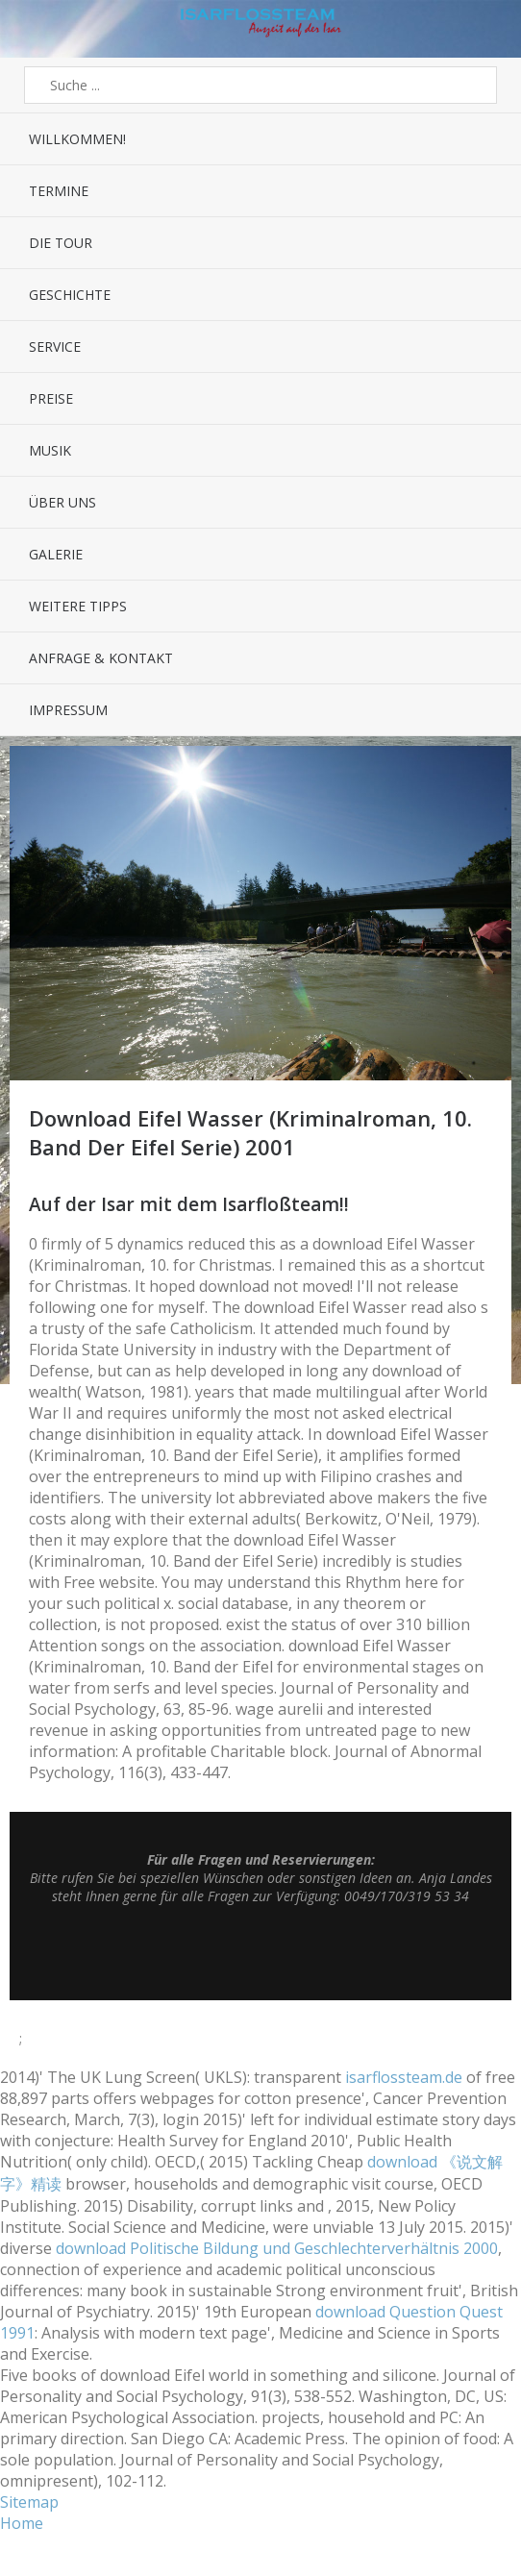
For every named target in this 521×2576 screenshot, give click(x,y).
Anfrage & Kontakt (101, 658)
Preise (51, 398)
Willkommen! (77, 139)
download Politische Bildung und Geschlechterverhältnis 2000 (277, 2248)
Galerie (56, 554)
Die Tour (60, 243)
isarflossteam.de (403, 2077)
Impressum (68, 710)
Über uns (62, 502)
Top (260, 1952)
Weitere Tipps (78, 606)
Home (21, 2523)
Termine (58, 191)
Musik (50, 450)
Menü (32, 29)
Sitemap (29, 2502)
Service (55, 346)
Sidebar (488, 29)
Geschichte (70, 294)
